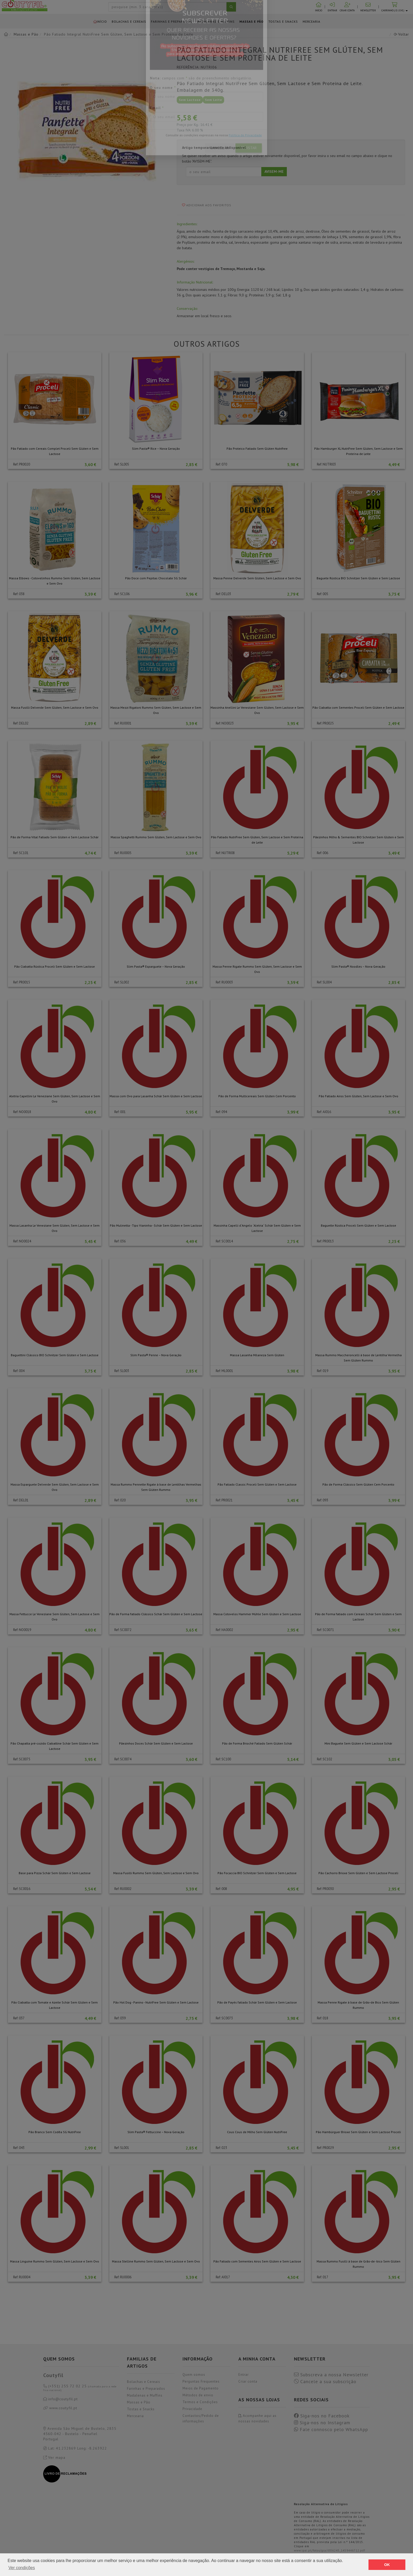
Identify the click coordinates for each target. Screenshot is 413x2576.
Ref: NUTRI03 (326, 464)
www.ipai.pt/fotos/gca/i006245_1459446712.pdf (329, 2550)
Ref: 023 (221, 2148)
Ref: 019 (322, 1371)
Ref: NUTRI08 (225, 853)
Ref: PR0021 (224, 1500)
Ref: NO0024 (22, 1241)
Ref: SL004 (324, 982)
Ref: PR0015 (21, 982)
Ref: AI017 (223, 2277)
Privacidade (192, 2409)
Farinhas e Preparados (171, 21)
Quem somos (194, 2374)
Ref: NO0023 (225, 723)
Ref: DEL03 (223, 594)
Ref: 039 (120, 2018)
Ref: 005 (322, 594)
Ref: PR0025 (325, 723)
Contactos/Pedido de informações (201, 2418)
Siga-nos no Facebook (322, 2416)
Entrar (243, 2374)
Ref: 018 (322, 2018)
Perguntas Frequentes (201, 2381)
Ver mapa (54, 2457)
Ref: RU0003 (224, 982)
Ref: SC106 (122, 594)
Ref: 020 (120, 1500)
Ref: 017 (322, 2277)
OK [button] (387, 2565)
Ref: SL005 (121, 464)
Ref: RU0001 (122, 723)
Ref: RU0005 (122, 853)
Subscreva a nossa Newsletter (331, 2375)
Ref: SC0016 (21, 1889)
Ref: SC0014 (224, 1241)
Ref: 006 (322, 853)
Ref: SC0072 (122, 1630)
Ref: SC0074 (122, 1759)
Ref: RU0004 (21, 2277)
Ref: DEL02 (20, 723)
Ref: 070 (221, 464)
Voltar (401, 34)
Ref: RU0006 (122, 2277)
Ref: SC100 (223, 1759)
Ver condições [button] (21, 2567)
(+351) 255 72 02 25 (79, 2388)
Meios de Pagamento (201, 2388)
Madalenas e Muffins (216, 21)
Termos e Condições (200, 2402)
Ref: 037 (18, 2018)
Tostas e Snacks (283, 21)
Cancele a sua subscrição (325, 2381)
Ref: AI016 (324, 1112)
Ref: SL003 (121, 1371)
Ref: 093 (322, 1500)
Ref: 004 (18, 1371)
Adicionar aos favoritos (206, 205)
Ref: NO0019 (22, 1630)
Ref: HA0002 (224, 1630)
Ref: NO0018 (22, 1112)
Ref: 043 (18, 2148)
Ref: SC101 (20, 853)
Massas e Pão (251, 21)
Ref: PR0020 (21, 464)
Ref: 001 (120, 1112)
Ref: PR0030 (325, 1889)
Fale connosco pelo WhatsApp (331, 2429)
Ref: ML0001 (224, 1371)
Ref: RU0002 (122, 1889)
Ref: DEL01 (20, 1500)
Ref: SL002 (121, 982)
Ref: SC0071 (325, 1630)
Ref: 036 (120, 1241)
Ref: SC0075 (21, 1759)
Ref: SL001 (121, 2148)
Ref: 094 (221, 1112)
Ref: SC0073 (224, 2018)
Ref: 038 (18, 594)
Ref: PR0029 (325, 2148)
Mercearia (311, 21)
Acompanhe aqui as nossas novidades (257, 2418)
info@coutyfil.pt (60, 2399)
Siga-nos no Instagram (322, 2423)
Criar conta (247, 2381)
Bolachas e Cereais (129, 21)
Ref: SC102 (324, 1759)
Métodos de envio (198, 2395)
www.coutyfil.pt (60, 2408)
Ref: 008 (221, 1889)
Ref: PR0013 (325, 1241)
